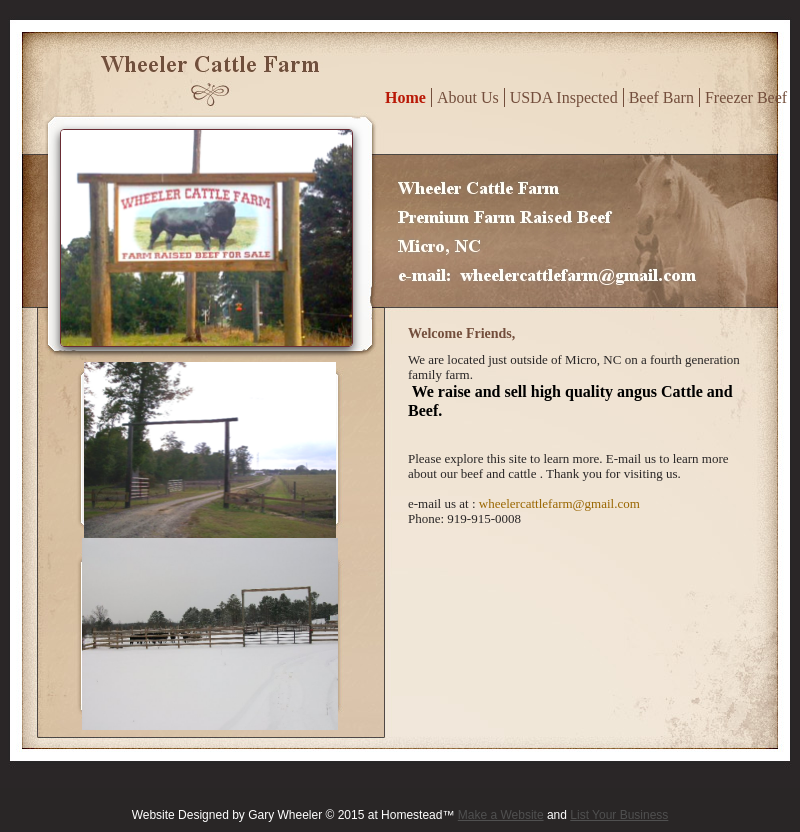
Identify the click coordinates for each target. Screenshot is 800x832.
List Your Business (619, 815)
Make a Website (501, 815)
